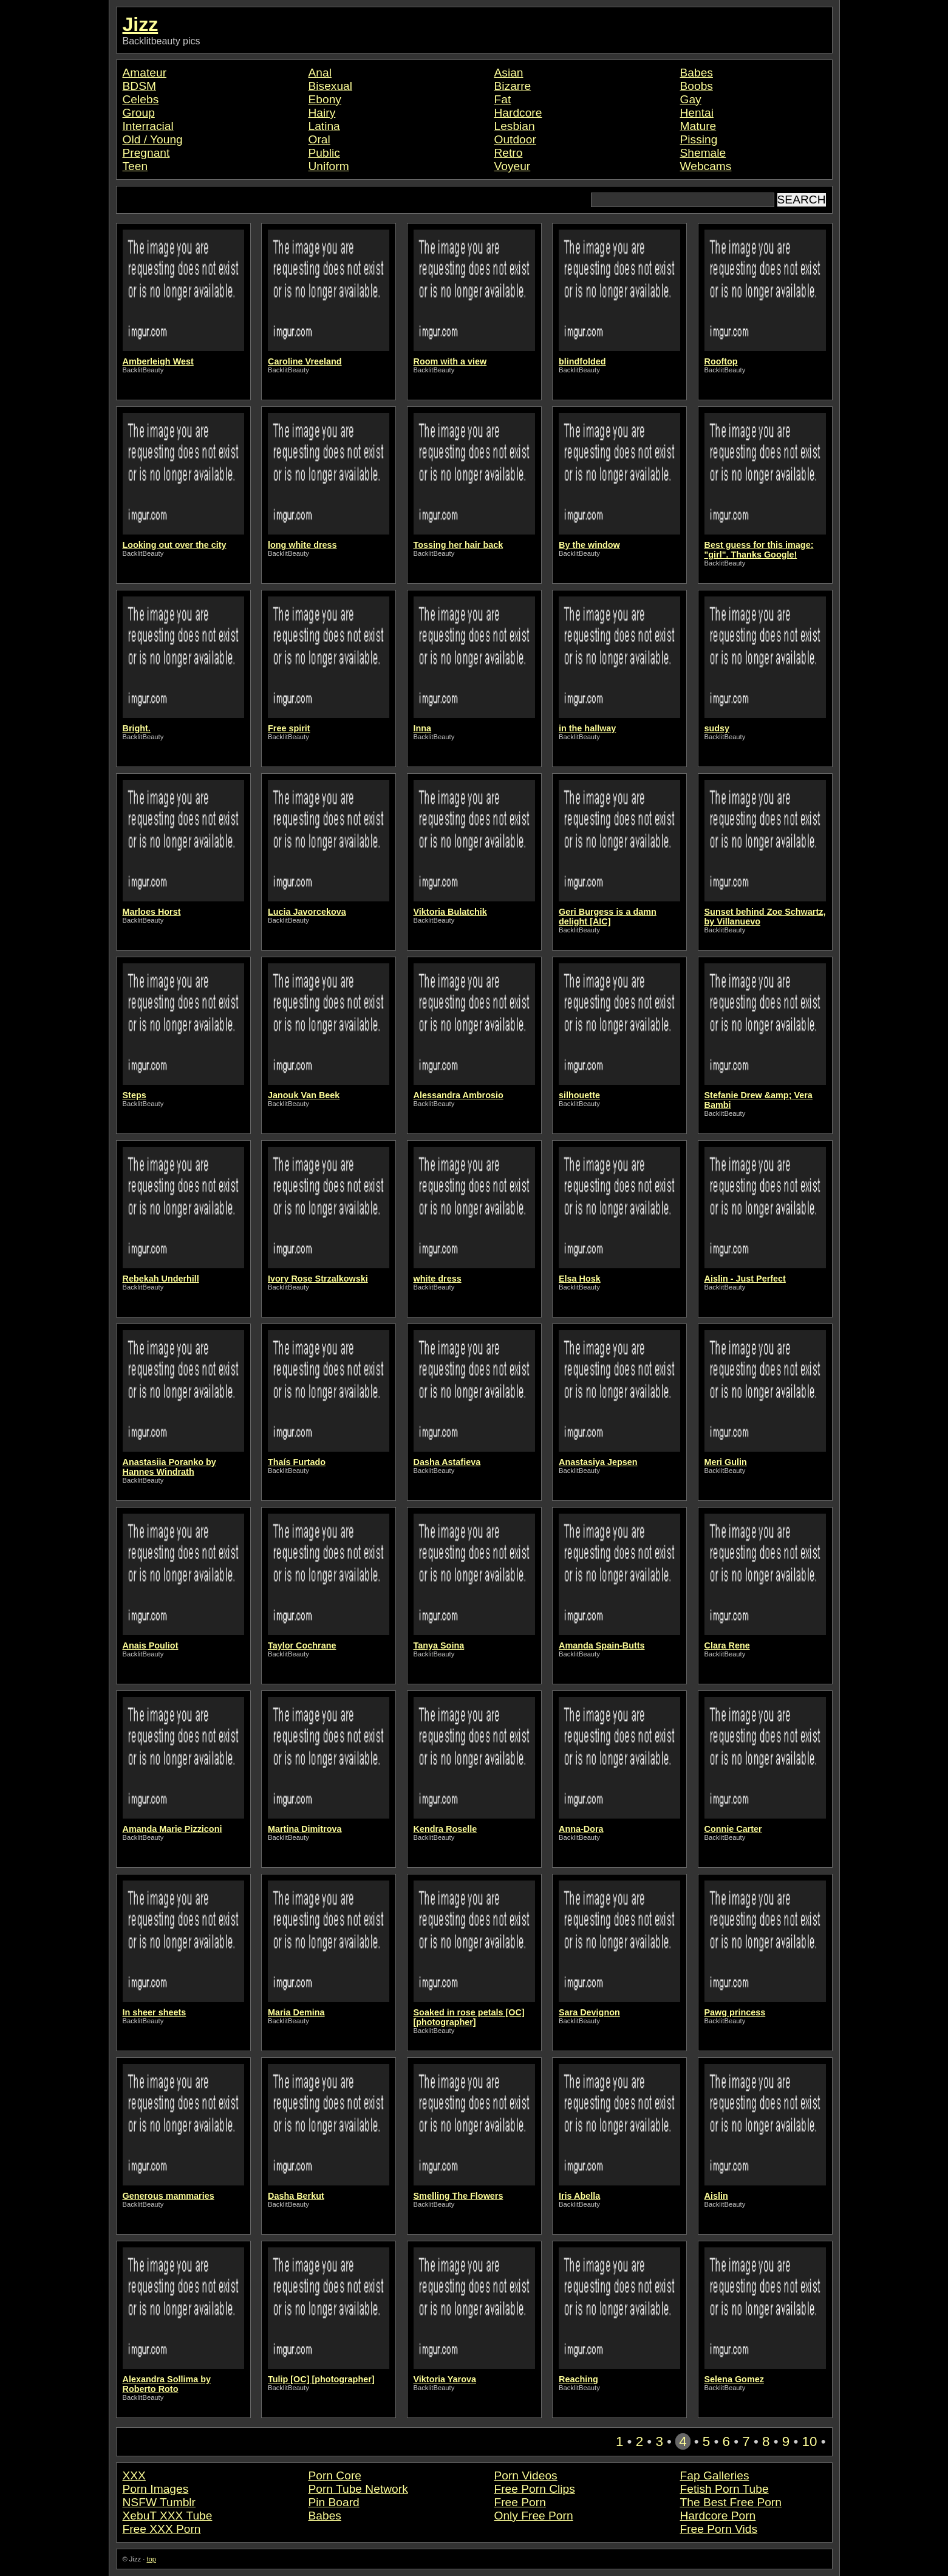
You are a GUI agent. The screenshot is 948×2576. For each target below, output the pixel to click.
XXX (134, 2475)
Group (139, 112)
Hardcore (518, 112)
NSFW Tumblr (159, 2502)
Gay (690, 99)
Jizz (141, 24)
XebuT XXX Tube (168, 2515)
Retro (508, 152)
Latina (324, 126)
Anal (320, 72)
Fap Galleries (714, 2475)
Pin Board (334, 2502)
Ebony (325, 99)
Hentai (697, 112)
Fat (502, 99)
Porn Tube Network (358, 2488)
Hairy (322, 112)
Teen (135, 166)
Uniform (329, 166)
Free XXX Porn (162, 2529)
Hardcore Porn (718, 2515)
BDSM (139, 86)
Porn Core (335, 2475)
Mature (698, 126)
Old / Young (153, 139)
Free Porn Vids (719, 2529)
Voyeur (512, 166)
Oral (319, 139)
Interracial (148, 126)
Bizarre (512, 86)
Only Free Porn (533, 2515)
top (151, 2559)
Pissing (699, 139)
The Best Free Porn (731, 2502)
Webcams (706, 166)
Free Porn (520, 2502)
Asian (508, 72)
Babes (696, 72)
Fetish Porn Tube (724, 2488)
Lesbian (514, 126)
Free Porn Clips (534, 2488)
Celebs (141, 99)
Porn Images (156, 2488)
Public (324, 152)
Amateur (145, 72)
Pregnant (146, 152)
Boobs (696, 86)
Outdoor (515, 139)
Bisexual (331, 86)
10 (809, 2441)
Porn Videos (526, 2475)
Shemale (703, 152)
